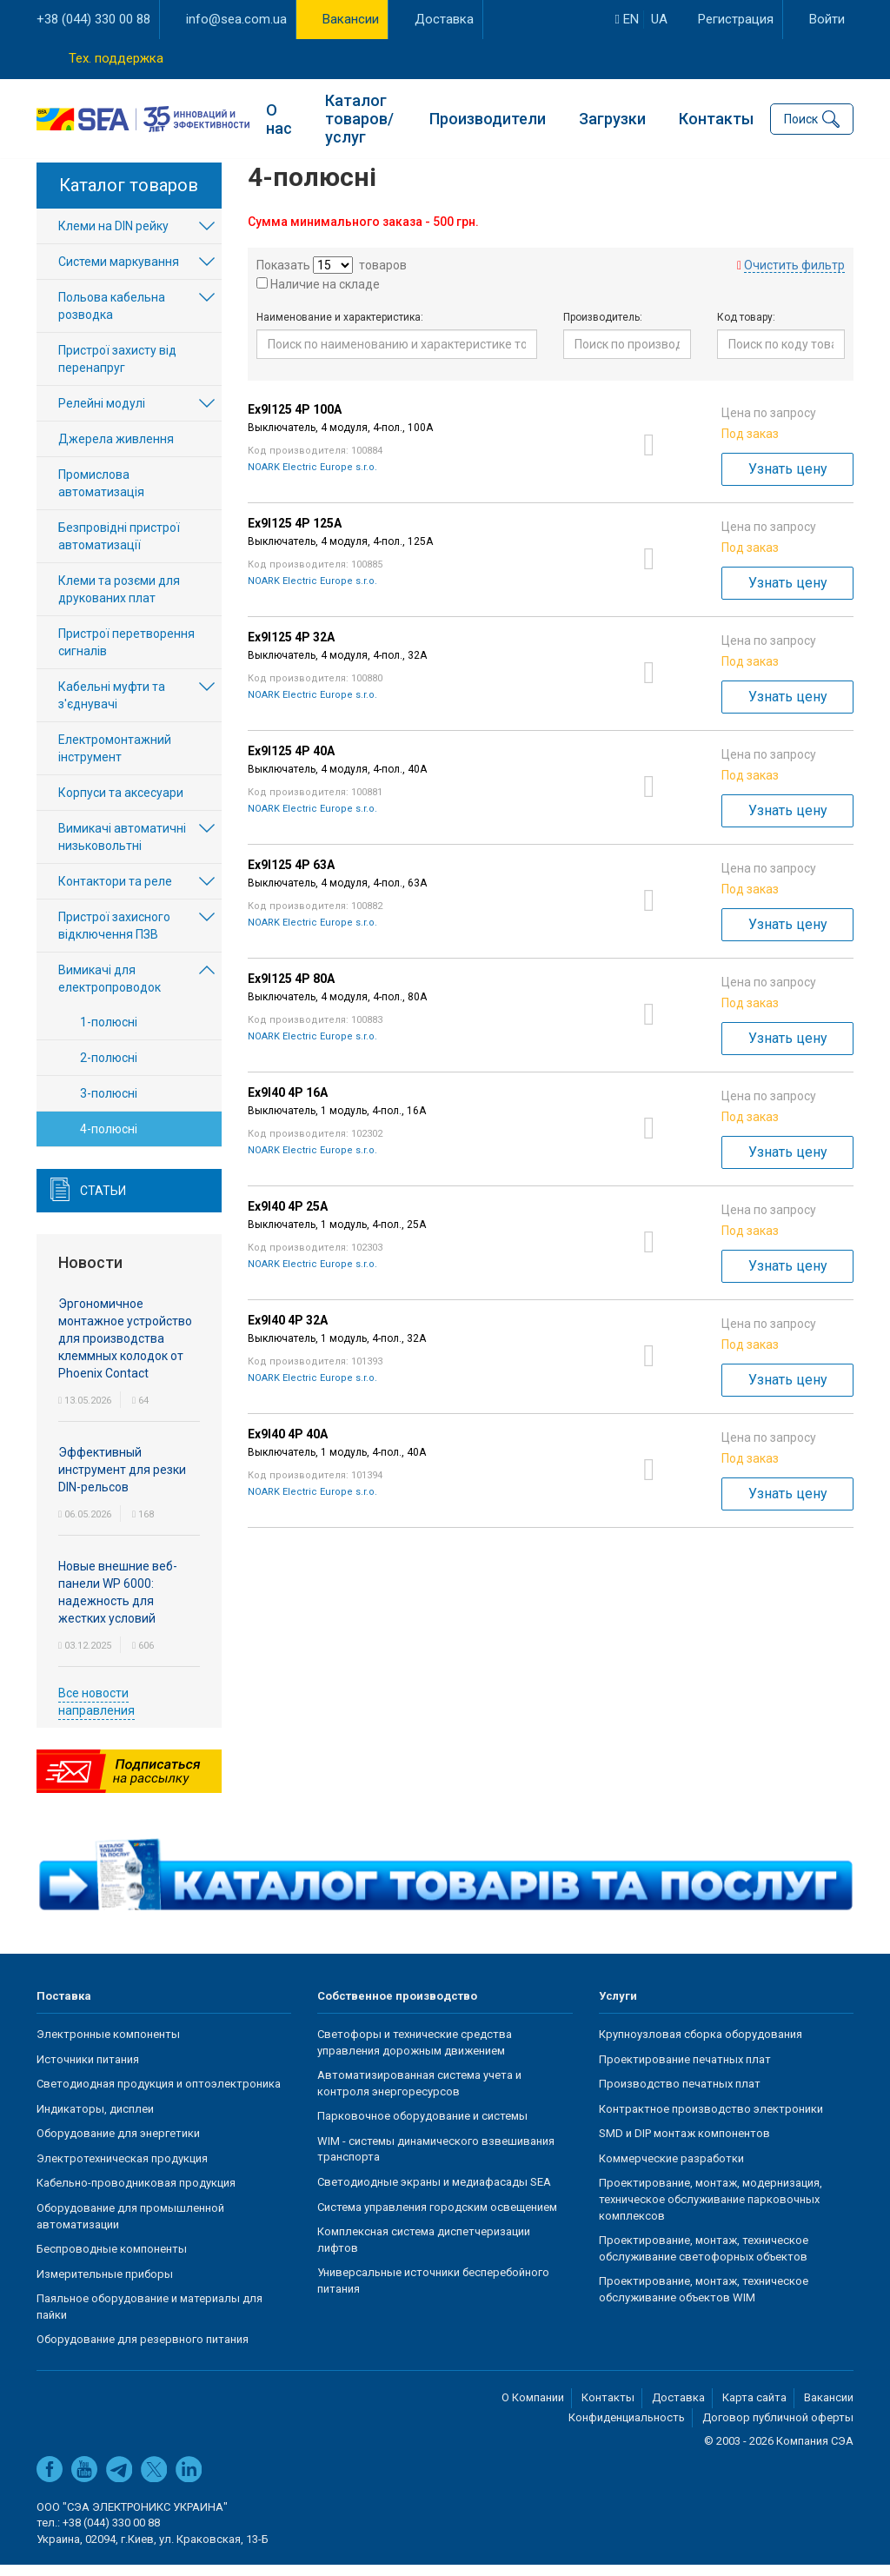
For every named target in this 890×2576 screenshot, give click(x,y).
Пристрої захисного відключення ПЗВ (114, 937)
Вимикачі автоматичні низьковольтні (122, 848)
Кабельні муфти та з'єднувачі (111, 706)
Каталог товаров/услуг (359, 117)
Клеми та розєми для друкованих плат (119, 600)
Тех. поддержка (116, 58)
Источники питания (88, 2070)
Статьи (103, 1202)
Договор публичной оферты (777, 2428)
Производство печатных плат (679, 2094)
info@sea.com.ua (236, 19)
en (627, 19)
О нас (279, 118)
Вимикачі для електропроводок (109, 990)
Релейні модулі (101, 415)
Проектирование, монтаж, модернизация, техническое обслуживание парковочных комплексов (710, 2210)
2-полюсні (108, 1069)
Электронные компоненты (108, 2045)
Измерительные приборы (105, 2285)
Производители (487, 118)
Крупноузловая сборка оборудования (700, 2045)
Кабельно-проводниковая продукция (136, 2194)
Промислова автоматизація (101, 494)
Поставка (64, 2007)
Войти (827, 19)
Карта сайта (754, 2408)
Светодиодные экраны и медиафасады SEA (434, 2193)
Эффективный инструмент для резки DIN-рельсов (122, 1481)
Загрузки (612, 118)
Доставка (444, 19)
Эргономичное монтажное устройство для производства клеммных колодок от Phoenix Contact (125, 1349)
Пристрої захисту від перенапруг (117, 370)
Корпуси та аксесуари (120, 804)
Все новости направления (96, 1713)
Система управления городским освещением (437, 2218)
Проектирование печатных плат (685, 2070)
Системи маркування (118, 273)
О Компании (532, 2408)
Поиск (801, 118)
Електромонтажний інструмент (114, 759)
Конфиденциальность (626, 2428)
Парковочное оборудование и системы (422, 2127)
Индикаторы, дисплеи (95, 2120)
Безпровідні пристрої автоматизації (119, 547)
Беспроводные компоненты (112, 2260)
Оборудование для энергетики (118, 2144)
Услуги (618, 2007)
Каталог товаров (128, 196)
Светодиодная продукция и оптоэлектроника (159, 2094)
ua (659, 19)
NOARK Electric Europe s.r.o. (312, 478)
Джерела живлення (116, 450)
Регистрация (736, 19)
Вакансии (350, 19)
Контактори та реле (115, 893)
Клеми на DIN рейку (113, 237)
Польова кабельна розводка (111, 317)
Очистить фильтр (794, 276)
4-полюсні (108, 1140)
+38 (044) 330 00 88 (93, 19)
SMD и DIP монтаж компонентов (684, 2144)
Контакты (716, 118)
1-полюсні (108, 1033)
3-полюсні (108, 1105)
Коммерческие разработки (671, 2169)
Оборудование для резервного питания (143, 2350)
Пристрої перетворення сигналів (126, 653)
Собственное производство (397, 2007)
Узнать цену (787, 480)
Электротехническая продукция (122, 2169)
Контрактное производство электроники (711, 2120)
